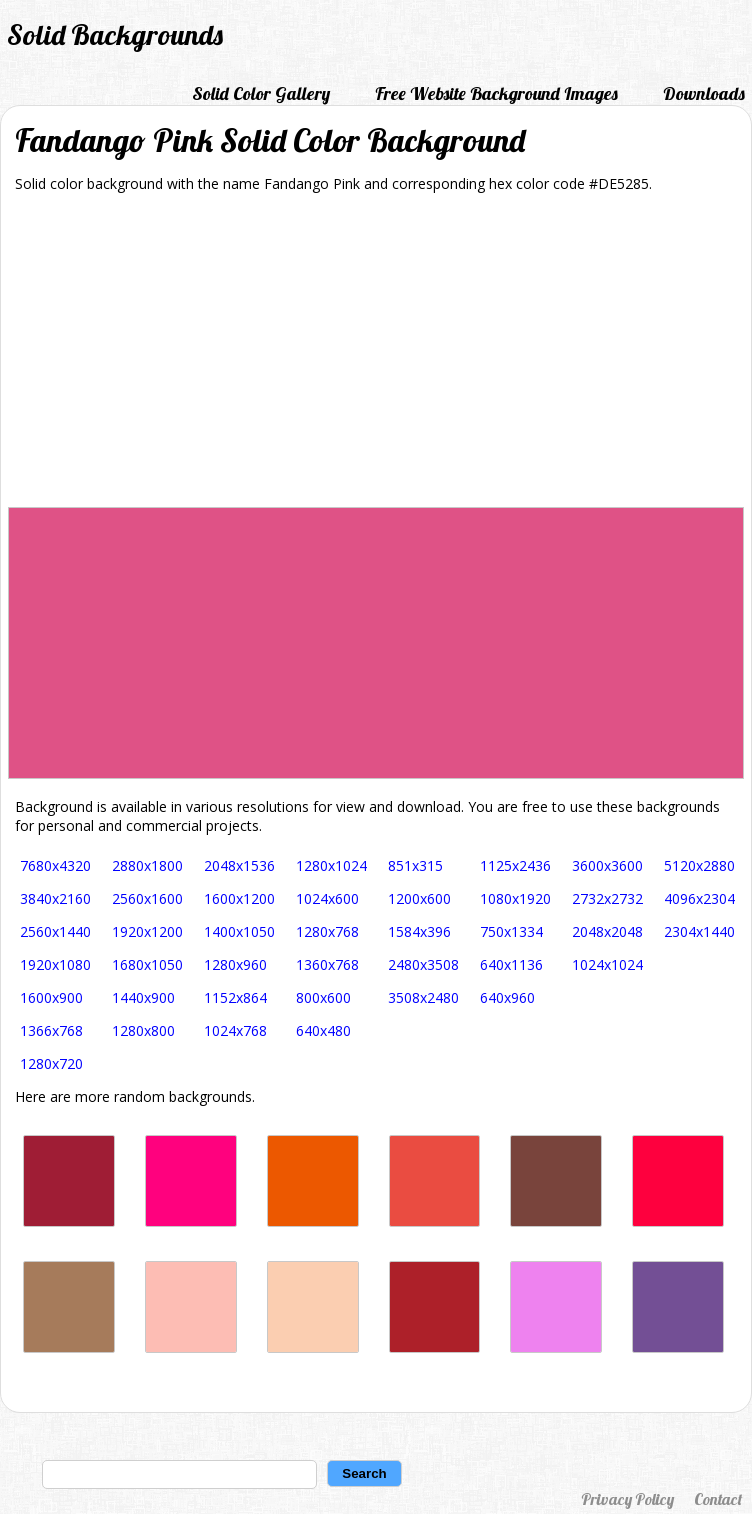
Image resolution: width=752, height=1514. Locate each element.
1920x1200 (147, 931)
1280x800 (143, 1030)
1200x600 (419, 898)
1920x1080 (55, 964)
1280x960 (235, 964)
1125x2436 (515, 865)
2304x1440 (699, 931)
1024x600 (327, 898)
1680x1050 (147, 964)
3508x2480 (423, 997)
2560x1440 (55, 931)
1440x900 (143, 997)
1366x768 (51, 1030)
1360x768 (327, 964)
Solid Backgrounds (115, 34)
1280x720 (51, 1063)
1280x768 (327, 931)
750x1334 (511, 931)
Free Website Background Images (496, 93)
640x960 (507, 997)
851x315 (415, 865)
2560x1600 (147, 898)
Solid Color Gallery (261, 93)
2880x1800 (147, 865)
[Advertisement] (376, 357)
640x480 (323, 1030)
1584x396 (419, 931)
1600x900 (51, 997)
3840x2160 (55, 898)
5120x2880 (699, 865)
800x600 (323, 997)
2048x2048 (607, 931)
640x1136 (511, 964)
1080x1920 (515, 898)
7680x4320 (55, 865)
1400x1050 (239, 931)
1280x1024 (331, 865)
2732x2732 (607, 898)
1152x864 (235, 997)
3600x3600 (607, 865)
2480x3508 (423, 964)
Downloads (704, 93)
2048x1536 (239, 865)
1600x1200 (239, 898)
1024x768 (235, 1030)
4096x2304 (699, 898)
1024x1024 (607, 964)
